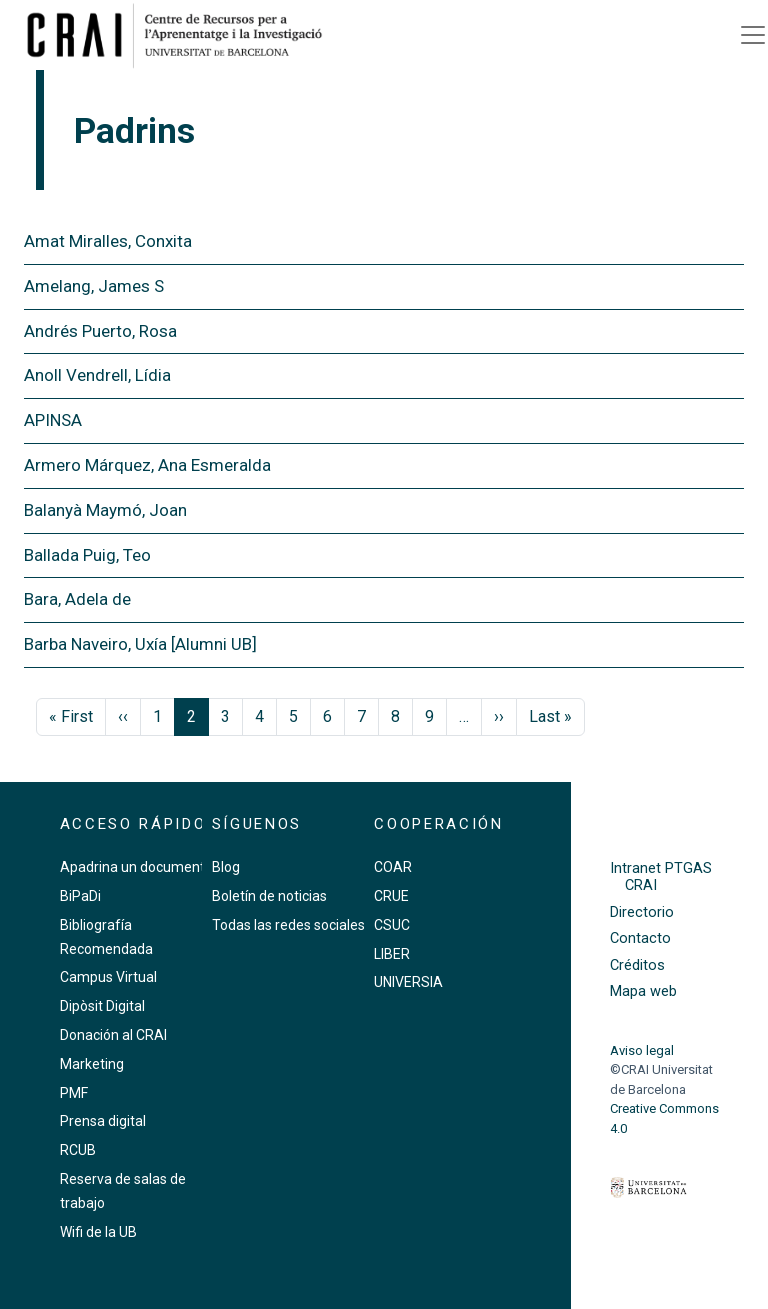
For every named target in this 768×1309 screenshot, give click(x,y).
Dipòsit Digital (102, 1006)
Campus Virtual (108, 977)
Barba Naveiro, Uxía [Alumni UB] (140, 644)
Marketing (92, 1064)
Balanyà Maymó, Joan (105, 510)
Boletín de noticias (269, 896)
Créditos (637, 965)
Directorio (642, 912)
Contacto (640, 938)
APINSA (53, 420)
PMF (74, 1093)
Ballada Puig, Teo (87, 555)
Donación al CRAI (113, 1035)
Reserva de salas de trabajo (123, 1191)
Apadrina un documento (136, 867)
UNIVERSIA (408, 982)
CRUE (391, 896)
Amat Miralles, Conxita (108, 241)
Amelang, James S (94, 286)
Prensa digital (103, 1121)
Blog (226, 867)
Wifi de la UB (98, 1232)
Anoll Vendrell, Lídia (97, 375)
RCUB (78, 1150)
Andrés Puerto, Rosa (100, 331)
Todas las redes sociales (288, 925)
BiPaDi (80, 896)
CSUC (392, 925)
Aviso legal (642, 1050)
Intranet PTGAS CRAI (661, 877)
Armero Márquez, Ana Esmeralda (147, 465)
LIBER (392, 954)
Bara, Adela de (77, 599)
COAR (393, 867)
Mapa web (643, 991)
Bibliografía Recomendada (106, 937)
